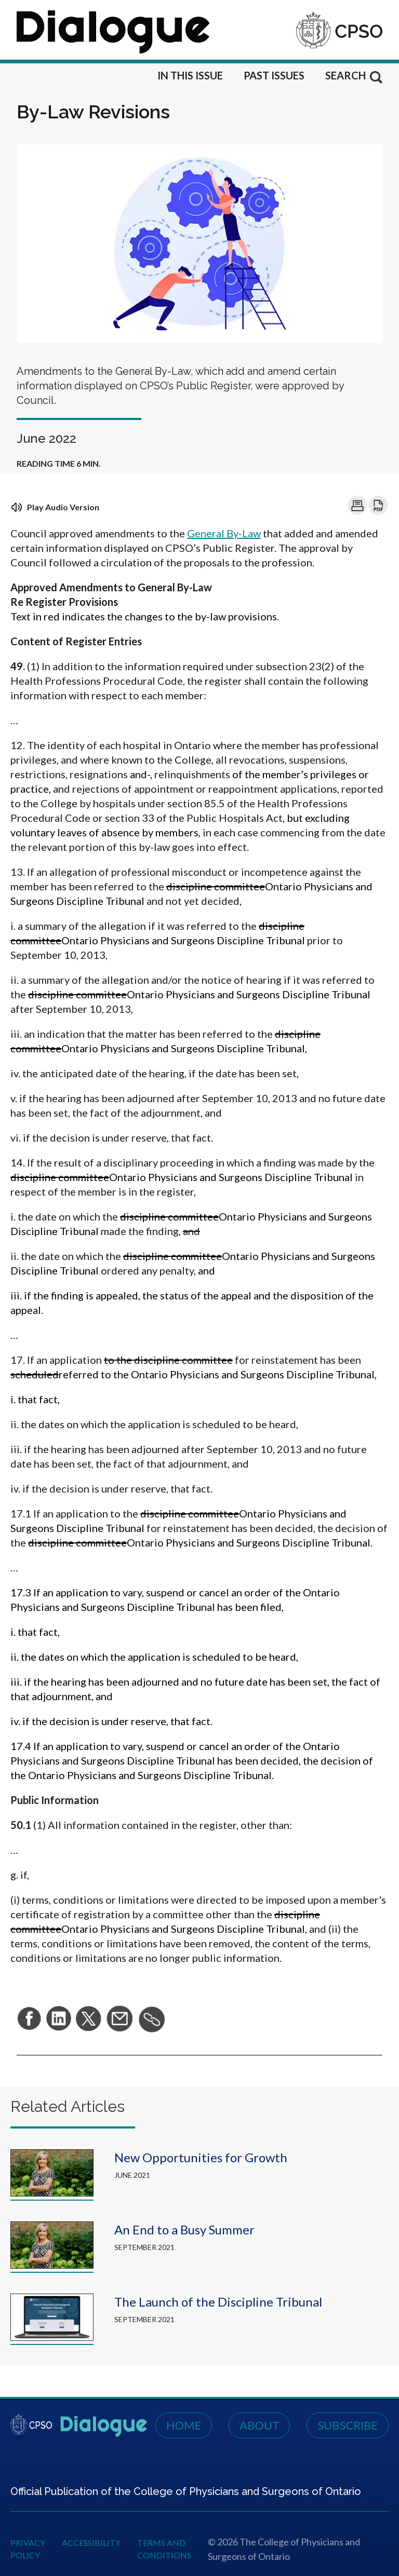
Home (184, 2425)
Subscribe (347, 2425)
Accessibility (91, 2542)
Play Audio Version (54, 507)
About (259, 2425)
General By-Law (224, 533)
